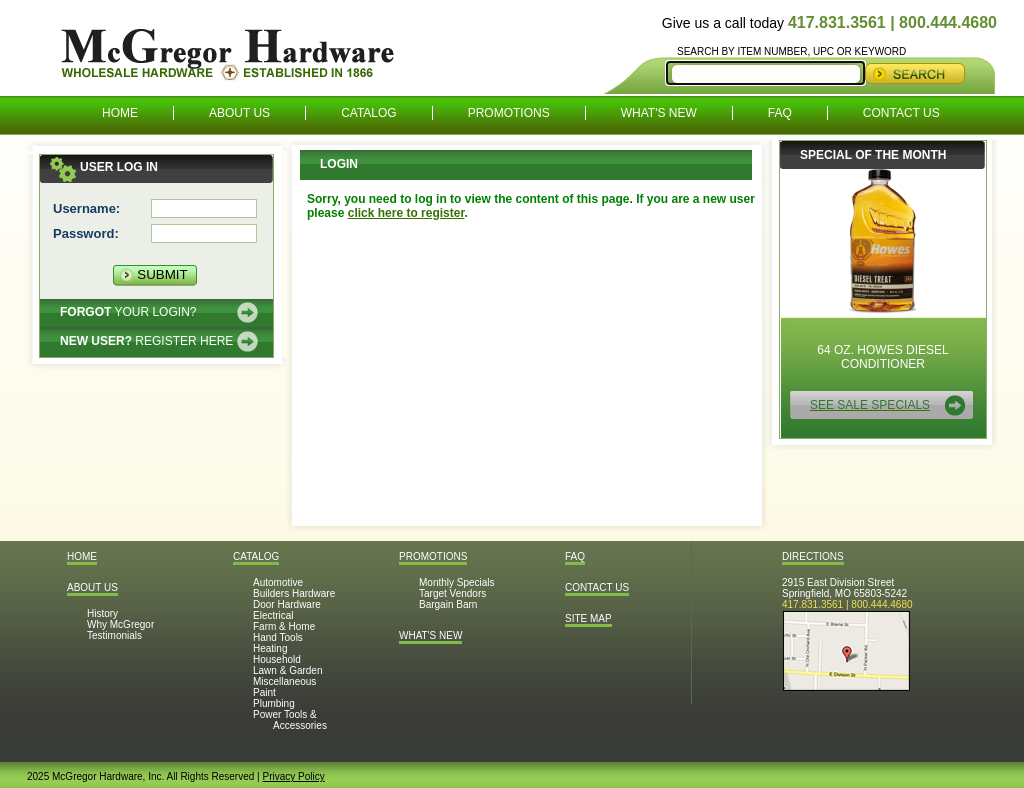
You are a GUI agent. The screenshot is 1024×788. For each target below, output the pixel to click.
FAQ (780, 113)
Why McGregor (120, 624)
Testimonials (114, 635)
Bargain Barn (448, 604)
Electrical (273, 615)
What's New (659, 113)
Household (277, 659)
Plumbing (274, 703)
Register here (146, 341)
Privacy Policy (293, 776)
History (102, 613)
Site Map (588, 618)
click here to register (406, 213)
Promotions (509, 113)
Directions (813, 556)
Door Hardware (287, 604)
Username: (86, 208)
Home (120, 113)
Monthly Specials (457, 582)
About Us (239, 113)
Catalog (369, 113)
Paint (264, 692)
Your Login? (128, 312)
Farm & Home (284, 626)
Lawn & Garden (288, 670)
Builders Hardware (294, 593)
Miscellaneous (284, 681)
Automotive (278, 582)
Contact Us (901, 113)
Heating (270, 648)
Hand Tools (278, 637)
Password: (86, 233)
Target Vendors (452, 593)
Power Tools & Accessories (290, 720)
